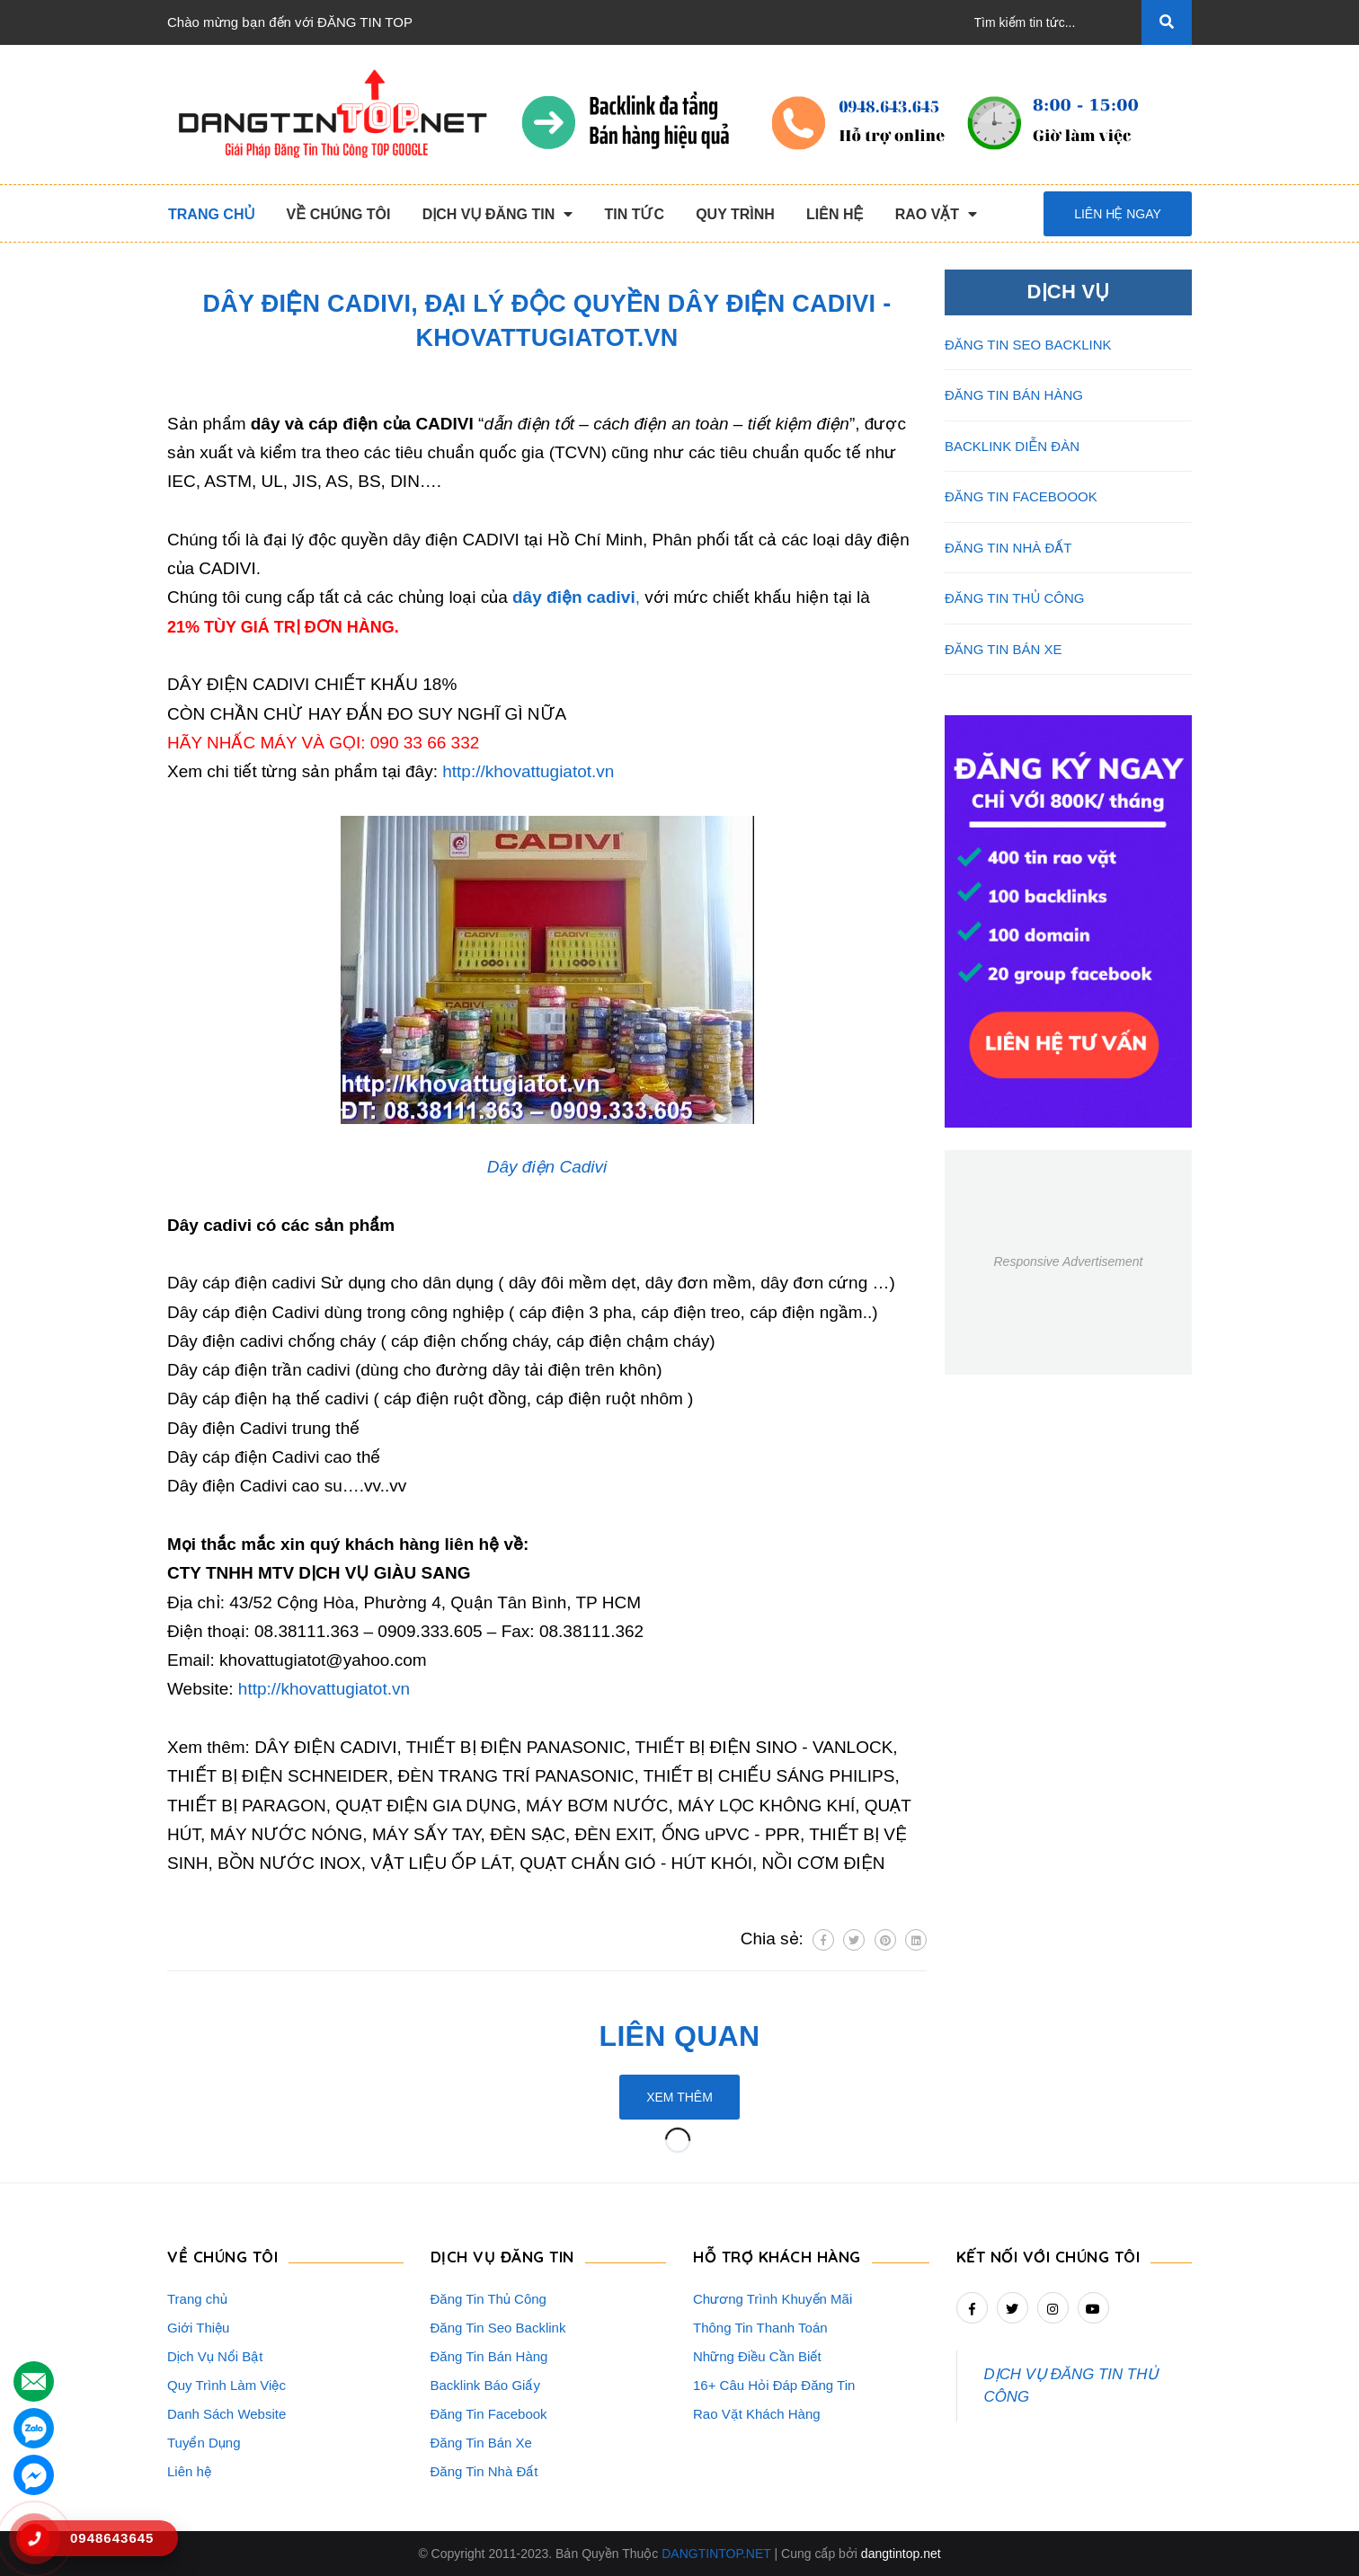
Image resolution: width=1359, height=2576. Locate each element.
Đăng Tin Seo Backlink (498, 2327)
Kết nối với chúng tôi (1048, 2256)
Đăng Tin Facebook (489, 2413)
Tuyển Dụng (203, 2442)
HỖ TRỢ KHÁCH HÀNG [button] (777, 2256)
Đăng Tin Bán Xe (481, 2442)
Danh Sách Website (226, 2413)
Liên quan (680, 2036)
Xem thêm (679, 2097)
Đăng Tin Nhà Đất (484, 2471)
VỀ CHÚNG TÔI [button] (222, 2256)
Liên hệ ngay (1117, 214)
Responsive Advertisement (1067, 1261)
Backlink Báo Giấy (485, 2385)
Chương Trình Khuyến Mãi (772, 2298)
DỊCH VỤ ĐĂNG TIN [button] (502, 2256)
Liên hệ (189, 2471)
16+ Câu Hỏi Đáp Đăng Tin (774, 2385)
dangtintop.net (901, 2553)
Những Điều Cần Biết (757, 2356)
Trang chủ (197, 2298)
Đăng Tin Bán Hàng (489, 2356)
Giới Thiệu (198, 2327)
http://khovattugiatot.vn (528, 771)
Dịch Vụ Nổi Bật (215, 2356)
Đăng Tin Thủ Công (488, 2298)
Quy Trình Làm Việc (226, 2385)
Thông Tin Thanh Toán (760, 2327)
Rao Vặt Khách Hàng (757, 2413)
